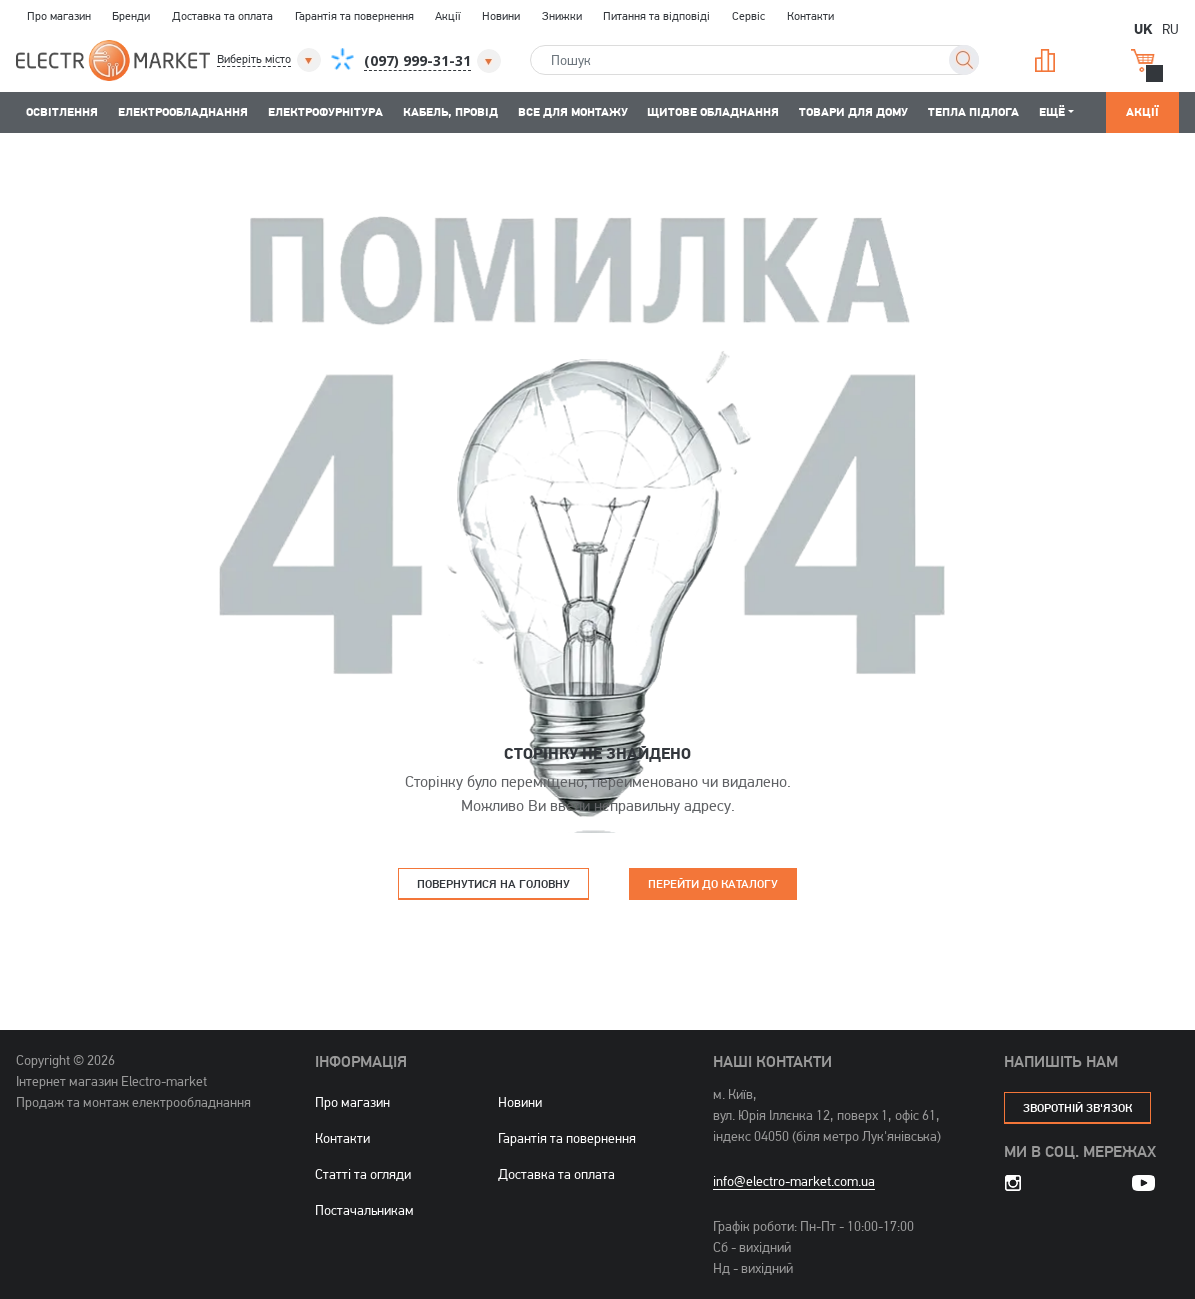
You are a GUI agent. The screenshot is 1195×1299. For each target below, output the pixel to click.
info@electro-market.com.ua (794, 1181)
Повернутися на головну (493, 883)
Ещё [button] (1052, 111)
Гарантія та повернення (354, 16)
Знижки (562, 16)
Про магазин (59, 16)
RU (1170, 28)
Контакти (810, 16)
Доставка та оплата (222, 16)
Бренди (131, 16)
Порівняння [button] (1045, 60)
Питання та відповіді (656, 16)
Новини (501, 16)
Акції (447, 16)
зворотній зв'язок (1077, 1107)
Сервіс (748, 16)
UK (1143, 28)
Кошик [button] (1143, 60)
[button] (270, 60)
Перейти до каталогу (713, 883)
